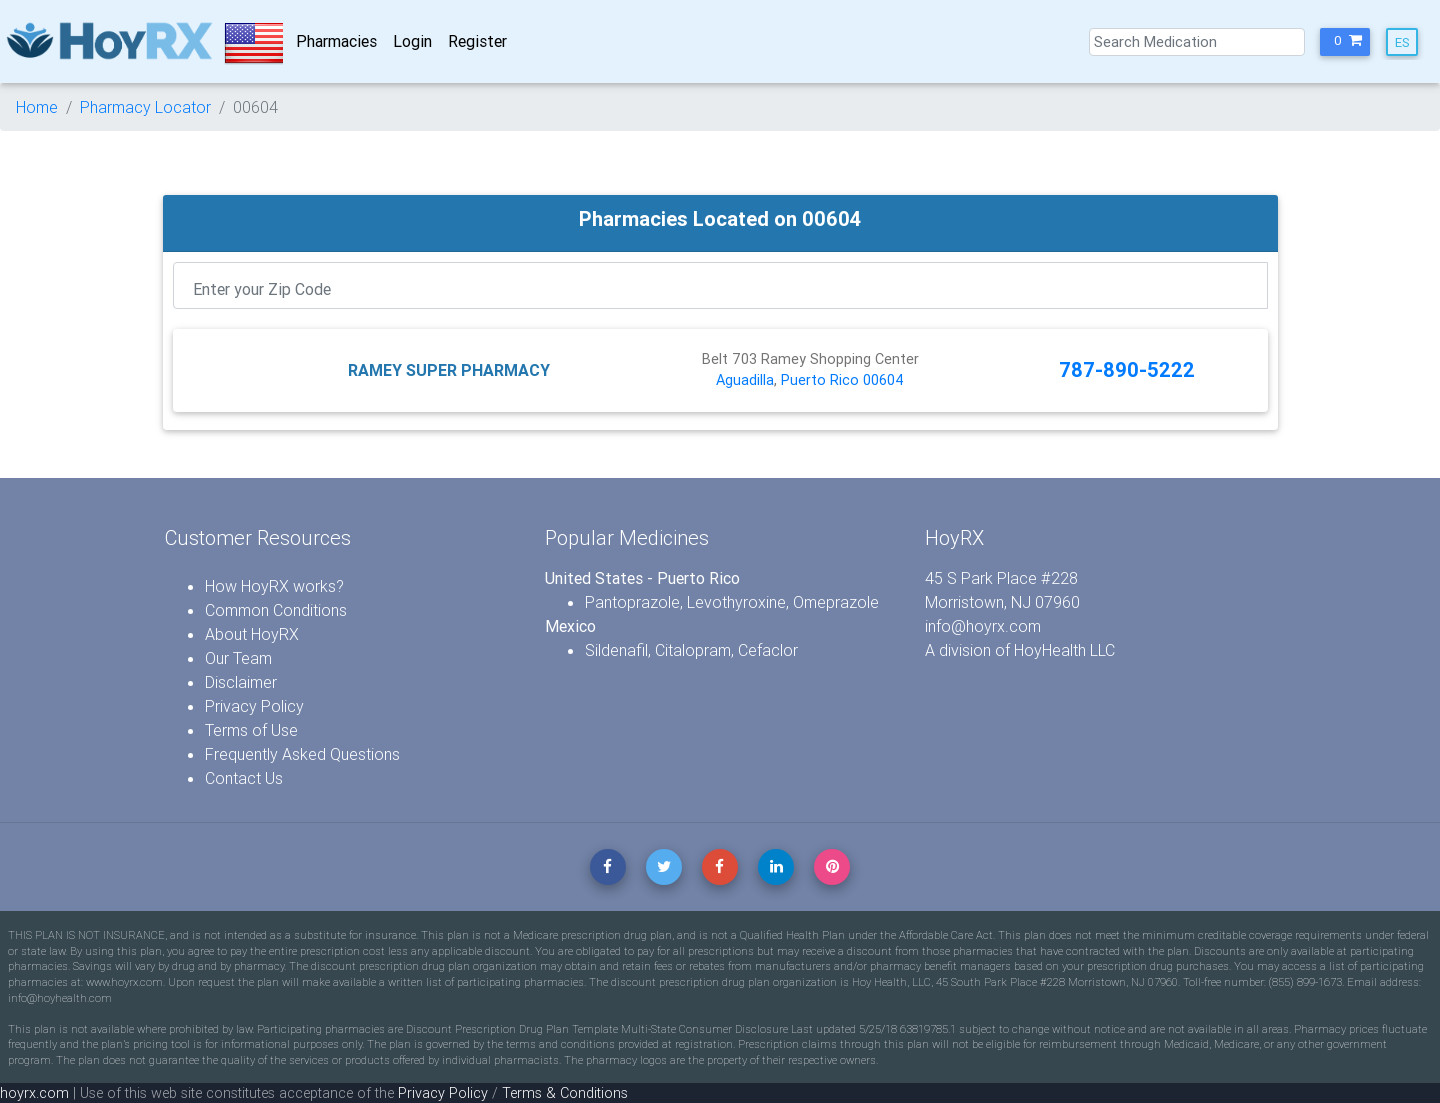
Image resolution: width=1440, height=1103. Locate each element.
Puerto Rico (820, 380)
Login (412, 41)
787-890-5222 (1127, 369)
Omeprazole (836, 602)
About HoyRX (252, 634)
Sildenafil (616, 650)
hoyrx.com (34, 1093)
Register (477, 41)
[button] (1345, 42)
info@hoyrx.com (983, 626)
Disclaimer (241, 682)
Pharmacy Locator (145, 107)
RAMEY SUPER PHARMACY (449, 370)
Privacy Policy (254, 706)
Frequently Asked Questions (302, 754)
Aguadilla (745, 380)
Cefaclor (768, 650)
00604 (883, 380)
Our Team (238, 658)
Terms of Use (251, 730)
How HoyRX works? (274, 586)
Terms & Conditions (565, 1093)
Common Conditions (276, 610)
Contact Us (244, 778)
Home (37, 107)
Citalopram (693, 650)
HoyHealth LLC (1064, 650)
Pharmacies (336, 41)
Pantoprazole (632, 602)
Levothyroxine (736, 602)
